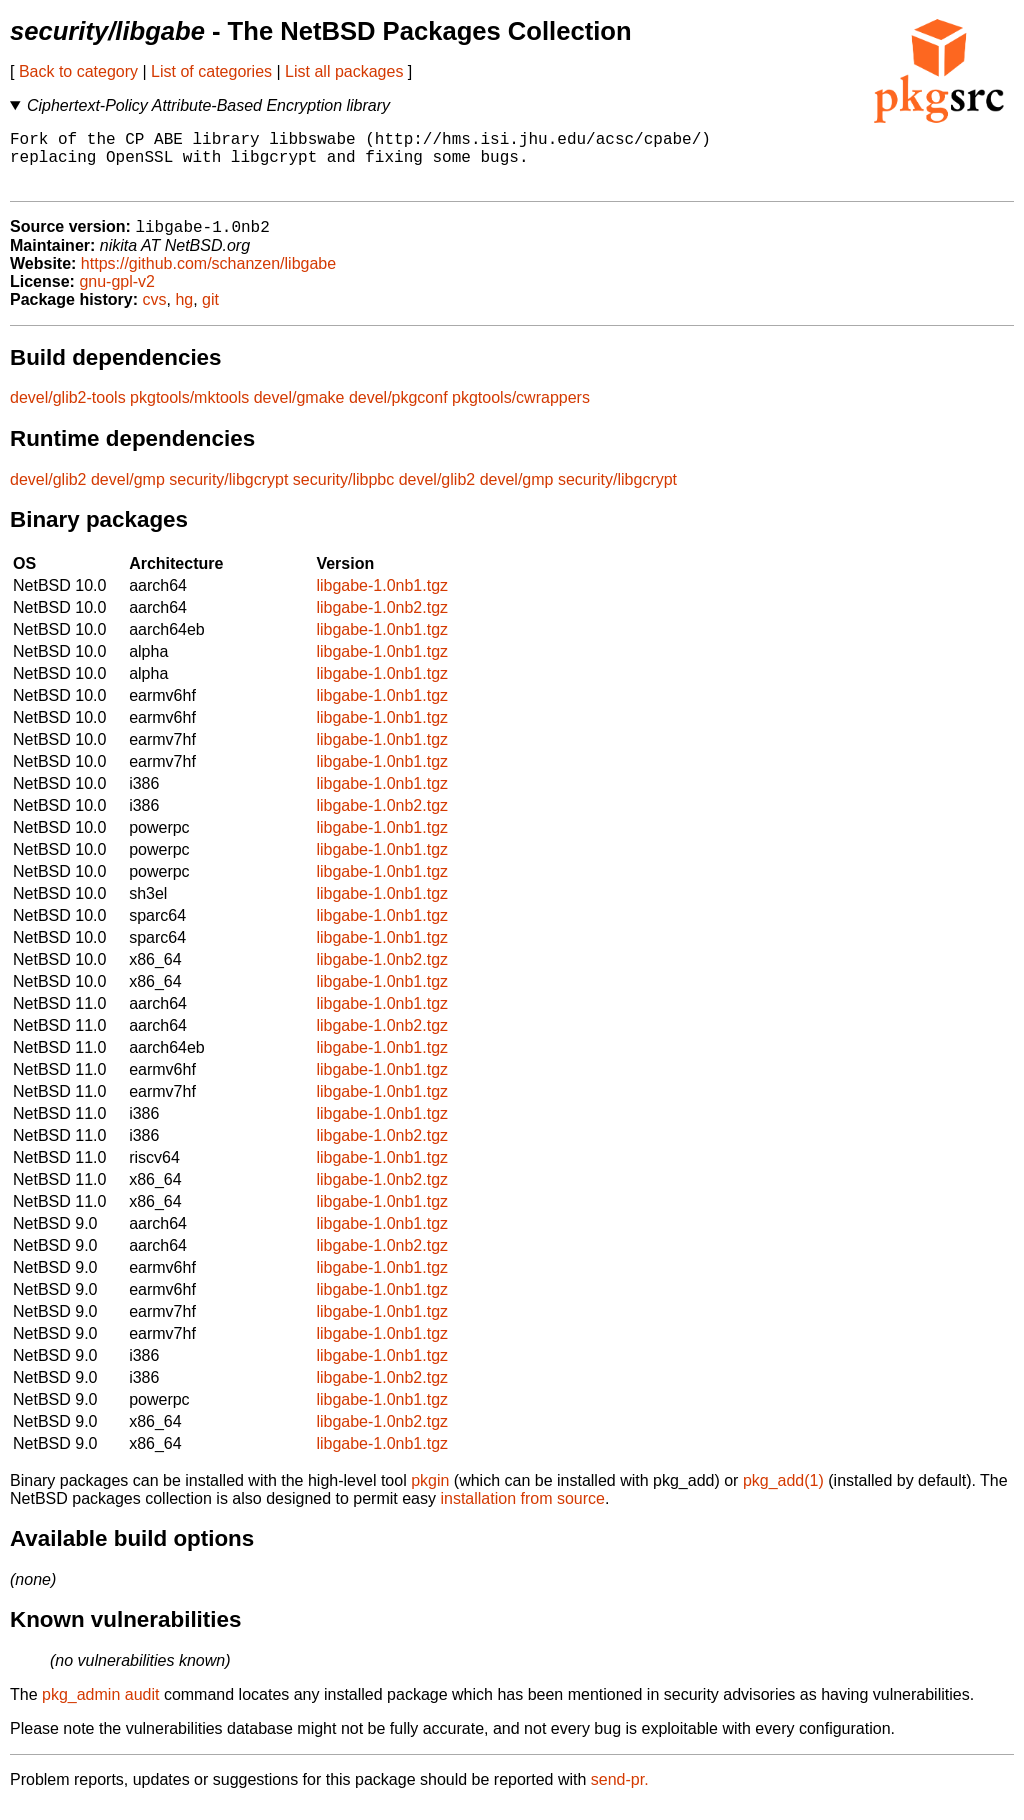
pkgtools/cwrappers (521, 412)
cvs (155, 314)
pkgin (430, 1495)
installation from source (522, 1513)
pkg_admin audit (100, 1709)
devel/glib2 (48, 494)
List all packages (344, 71)
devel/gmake (299, 412)
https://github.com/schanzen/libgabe (208, 278)
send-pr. (620, 1794)
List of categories (211, 71)
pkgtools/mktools (189, 412)
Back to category (78, 71)
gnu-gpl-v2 (117, 296)
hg (184, 314)
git (210, 314)
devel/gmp (128, 494)
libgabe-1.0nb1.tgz (382, 600)
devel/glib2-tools (68, 412)
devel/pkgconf (398, 412)
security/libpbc (343, 494)
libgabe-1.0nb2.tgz (382, 622)
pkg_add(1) (783, 1495)
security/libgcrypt (228, 494)
